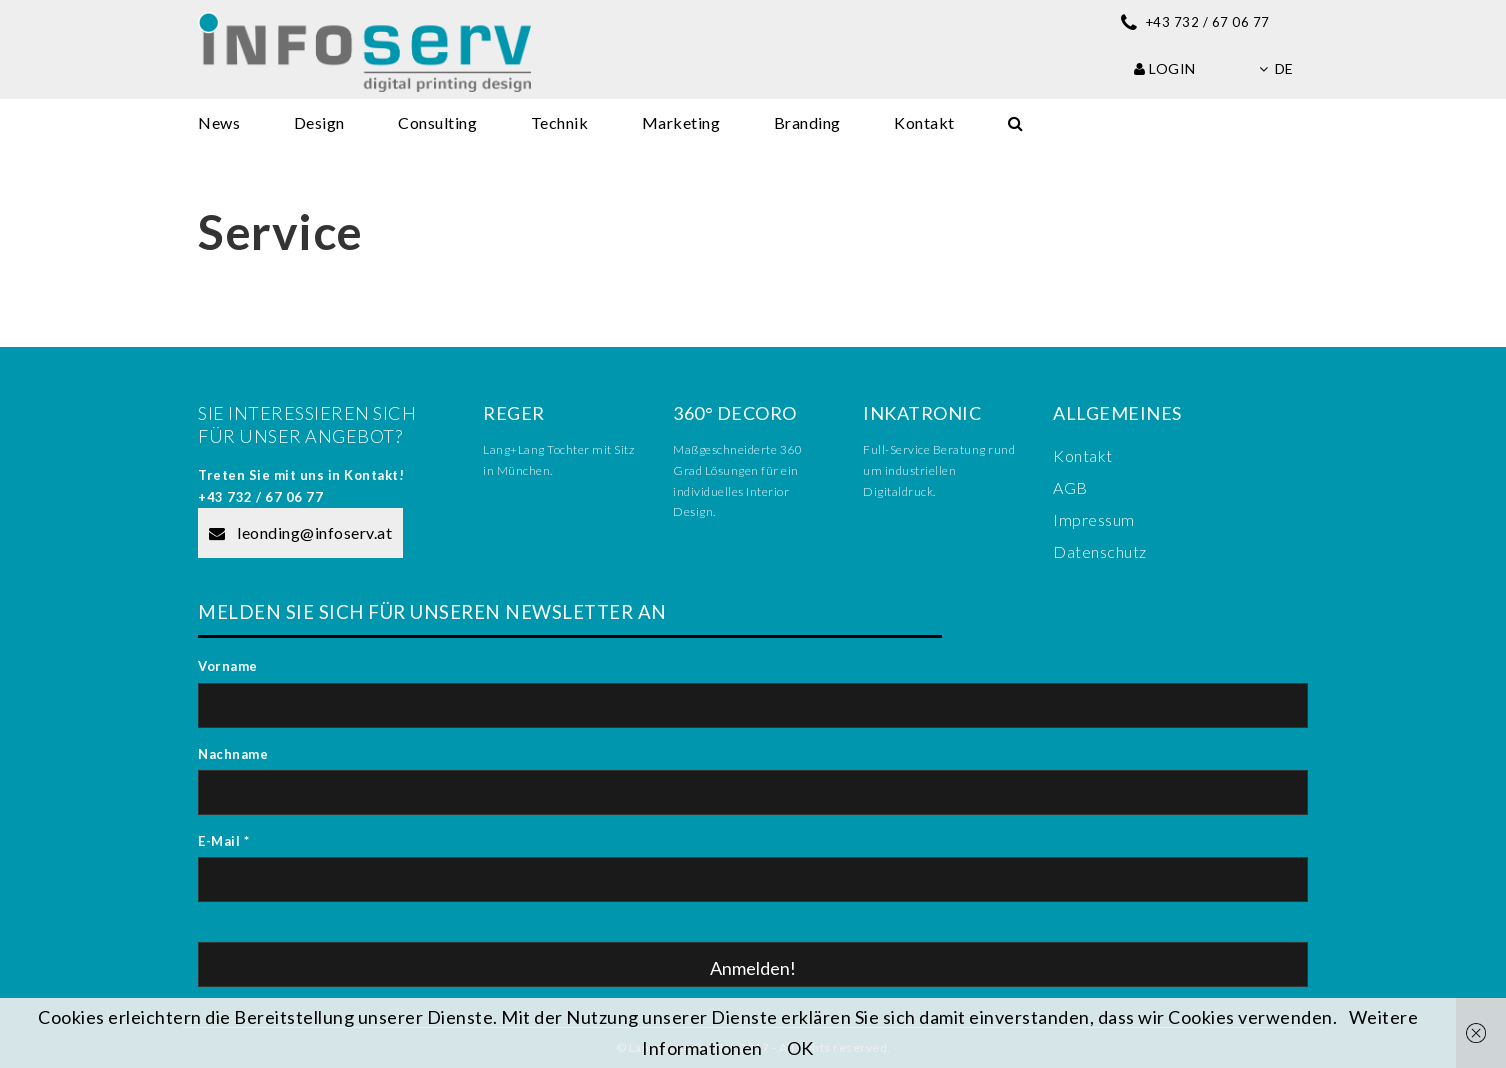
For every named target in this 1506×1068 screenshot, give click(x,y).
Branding (807, 122)
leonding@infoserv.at (300, 532)
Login (1165, 68)
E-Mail (223, 841)
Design (319, 122)
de (1276, 68)
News (219, 122)
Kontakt (924, 122)
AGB (1070, 487)
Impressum (1094, 519)
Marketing (681, 122)
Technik (560, 122)
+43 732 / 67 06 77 (260, 497)
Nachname (233, 754)
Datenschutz (1100, 551)
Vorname (228, 666)
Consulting (437, 122)
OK (800, 1048)
